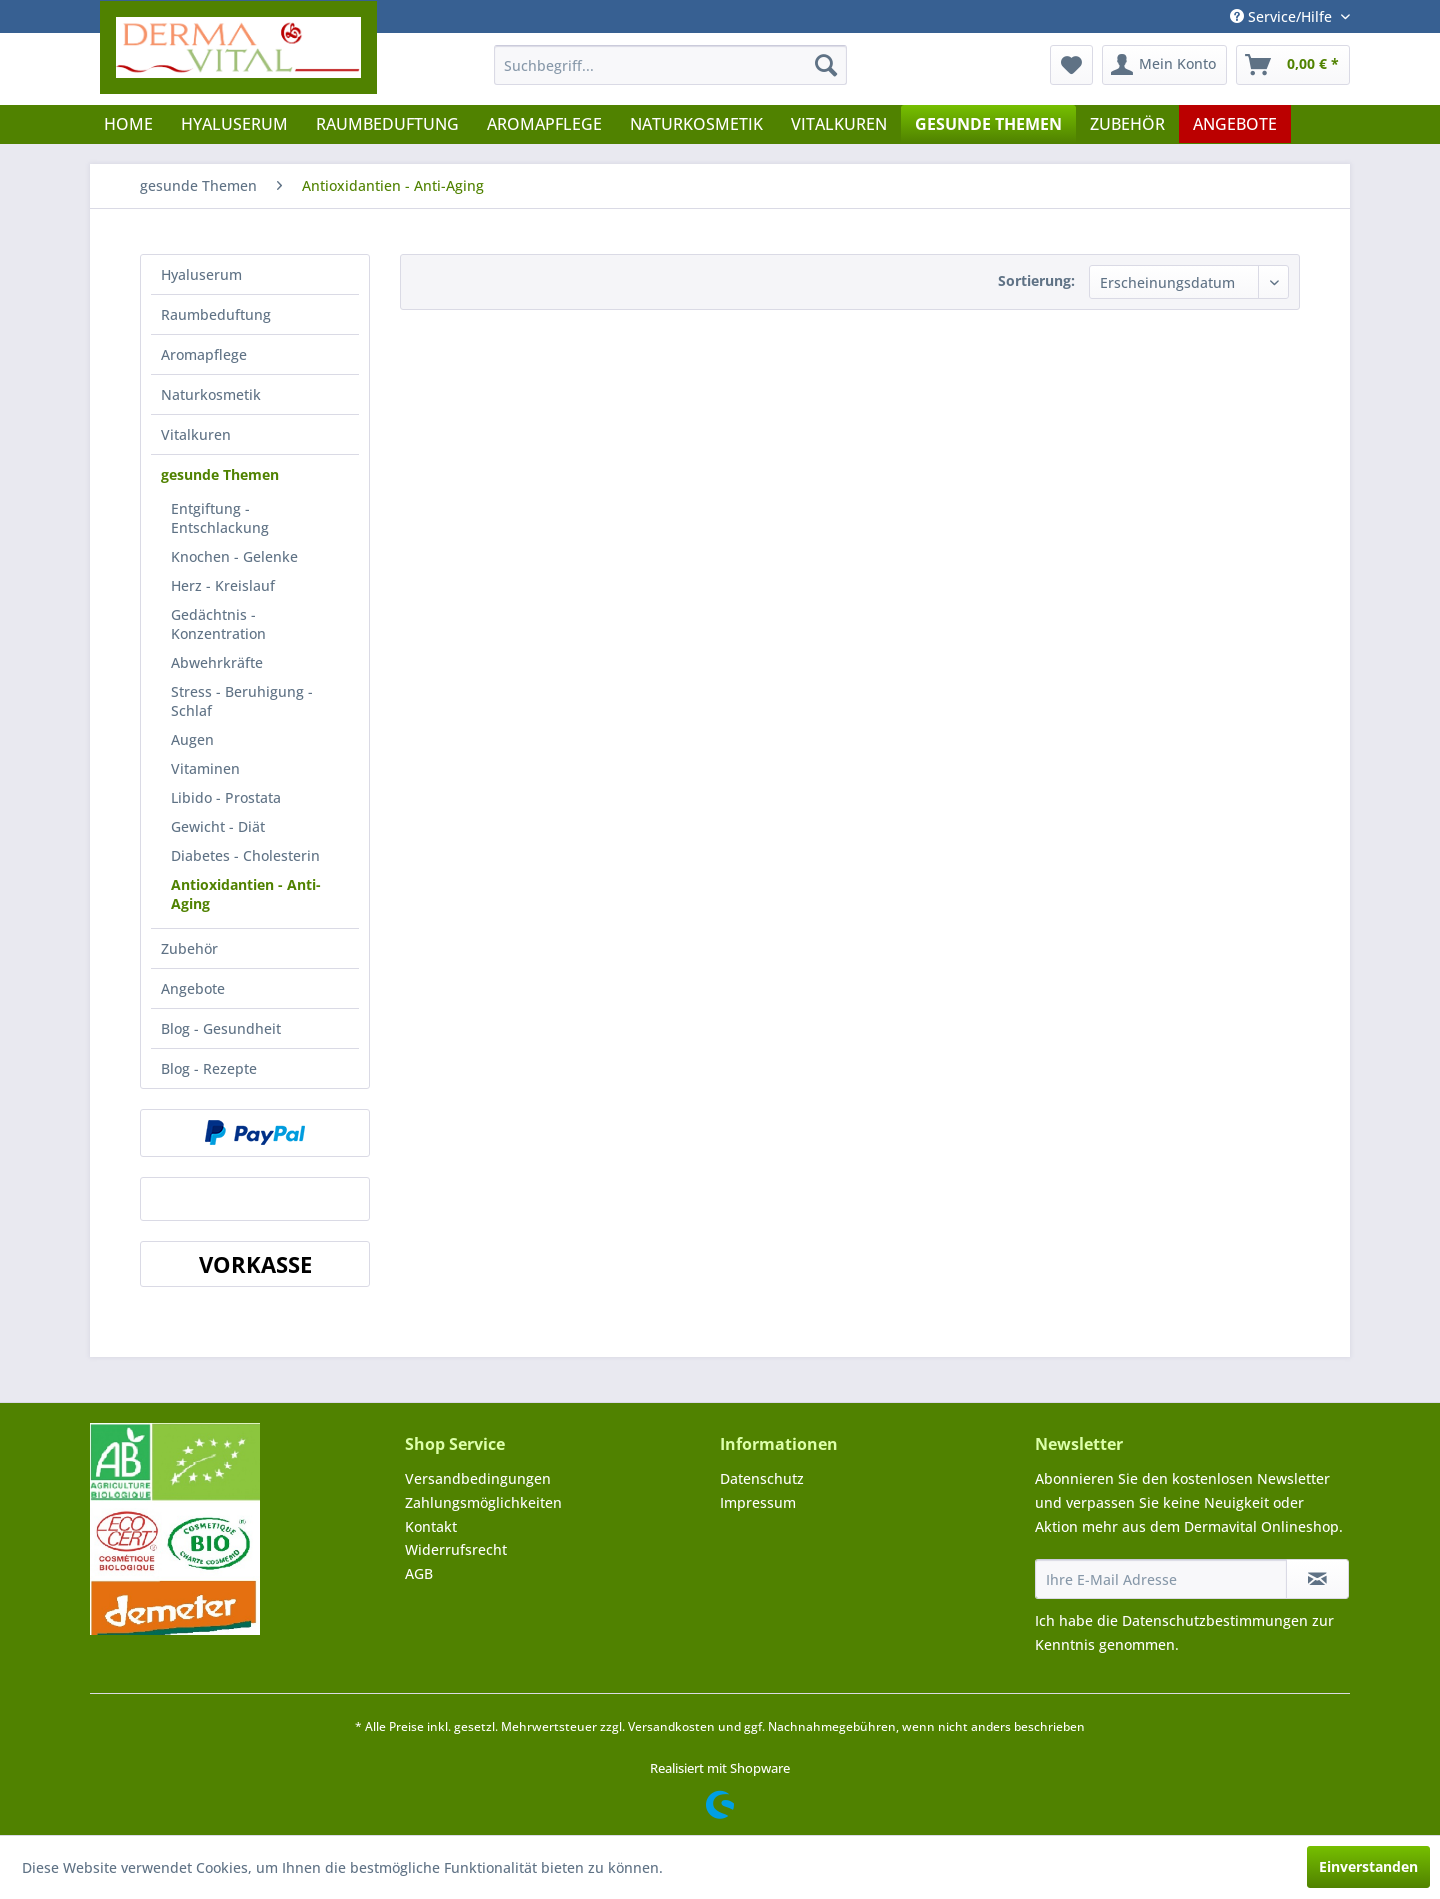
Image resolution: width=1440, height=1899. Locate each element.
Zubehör (189, 948)
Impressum (758, 1502)
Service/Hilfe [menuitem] (1283, 16)
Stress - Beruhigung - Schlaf (242, 701)
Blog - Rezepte (209, 1068)
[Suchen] (826, 65)
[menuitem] (670, 65)
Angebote (193, 988)
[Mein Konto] (1164, 65)
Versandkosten (671, 1726)
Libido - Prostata (226, 797)
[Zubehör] (1127, 124)
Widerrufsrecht (456, 1549)
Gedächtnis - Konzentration (218, 624)
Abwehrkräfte (217, 662)
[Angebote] (1235, 124)
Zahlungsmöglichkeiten (483, 1502)
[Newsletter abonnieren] (1317, 1579)
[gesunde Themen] (988, 124)
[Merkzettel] (1071, 65)
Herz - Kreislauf (223, 585)
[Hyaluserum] (234, 124)
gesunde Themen (220, 474)
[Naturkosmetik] (696, 124)
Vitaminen (205, 768)
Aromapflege (204, 354)
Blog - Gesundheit (221, 1028)
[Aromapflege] (544, 124)
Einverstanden (1368, 1866)
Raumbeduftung (216, 314)
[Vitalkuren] (839, 124)
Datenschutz (762, 1478)
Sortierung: (1036, 280)
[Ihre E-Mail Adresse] (1161, 1579)
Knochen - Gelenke (234, 556)
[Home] (128, 124)
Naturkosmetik (211, 394)
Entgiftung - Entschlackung (220, 518)
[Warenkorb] (1293, 65)
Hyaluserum (201, 274)
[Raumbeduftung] (387, 124)
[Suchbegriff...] (670, 65)
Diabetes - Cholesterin (245, 855)
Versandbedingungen (478, 1478)
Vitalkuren (196, 434)
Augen (192, 739)
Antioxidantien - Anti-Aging (246, 894)
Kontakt (431, 1526)
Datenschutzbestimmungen (1215, 1620)
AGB (419, 1573)
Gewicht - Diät (218, 826)
